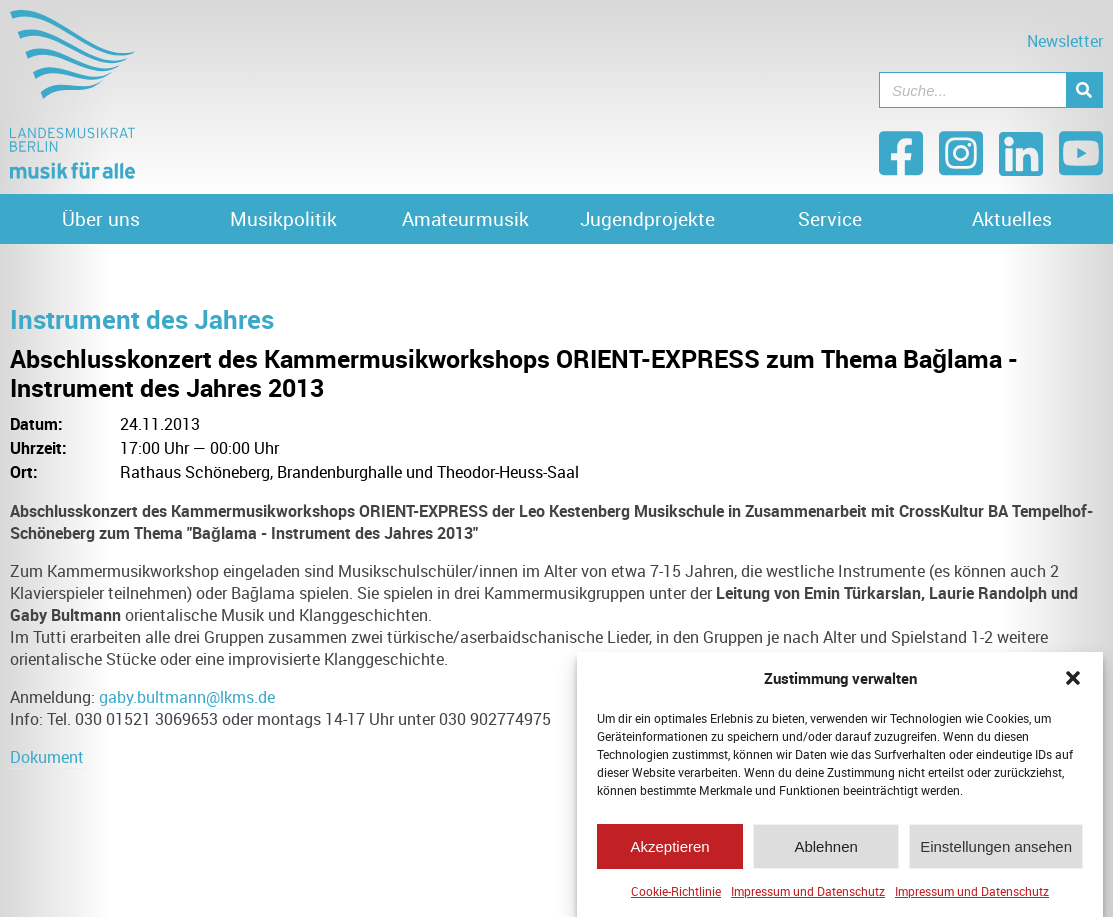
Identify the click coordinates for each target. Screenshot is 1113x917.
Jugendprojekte (647, 219)
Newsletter (1065, 41)
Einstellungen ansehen (996, 846)
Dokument (47, 757)
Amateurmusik (465, 219)
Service (830, 219)
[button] (1073, 678)
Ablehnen (825, 846)
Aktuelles (1012, 219)
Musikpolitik (283, 219)
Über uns (101, 219)
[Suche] (1084, 90)
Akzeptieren (669, 846)
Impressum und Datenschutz (808, 891)
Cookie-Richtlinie (676, 891)
